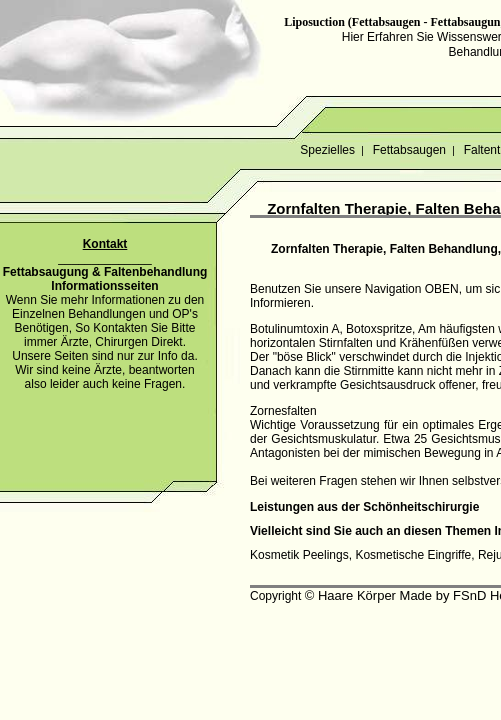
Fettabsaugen (409, 150)
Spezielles (327, 150)
